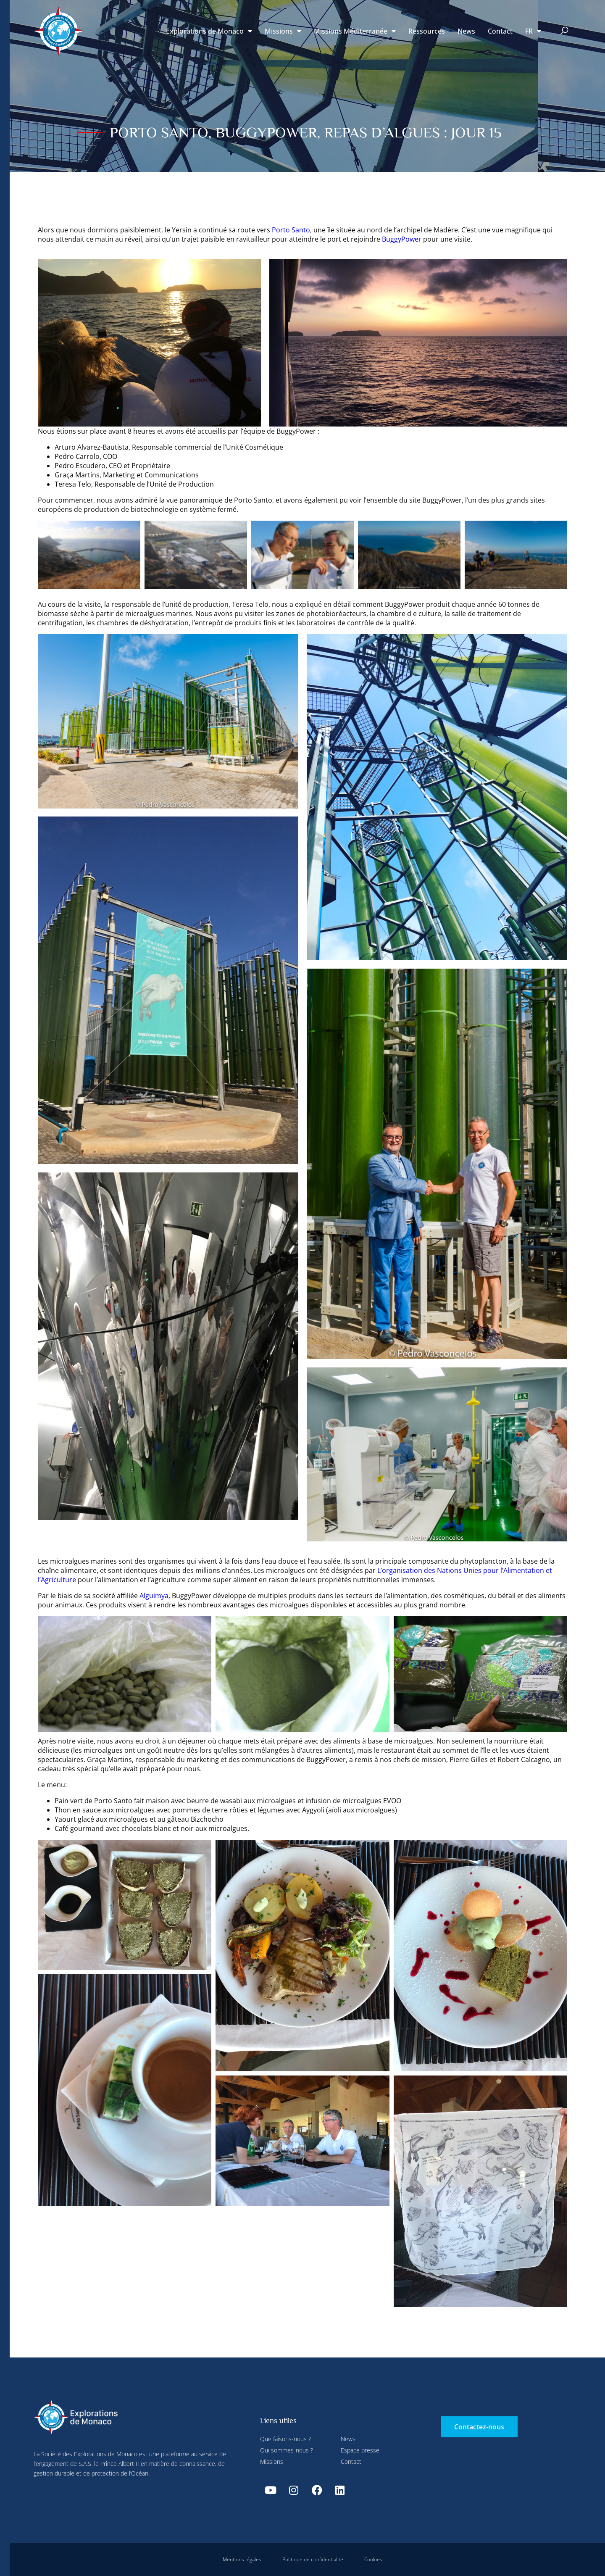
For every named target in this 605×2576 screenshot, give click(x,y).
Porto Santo (291, 229)
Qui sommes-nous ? (286, 2450)
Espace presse (360, 2450)
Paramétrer (185, 18)
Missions (283, 31)
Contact (500, 31)
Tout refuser (232, 18)
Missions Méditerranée (355, 31)
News (466, 31)
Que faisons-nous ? (285, 2439)
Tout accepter (160, 197)
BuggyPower (401, 239)
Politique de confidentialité (312, 2559)
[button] (564, 31)
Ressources (426, 31)
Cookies (373, 2559)
